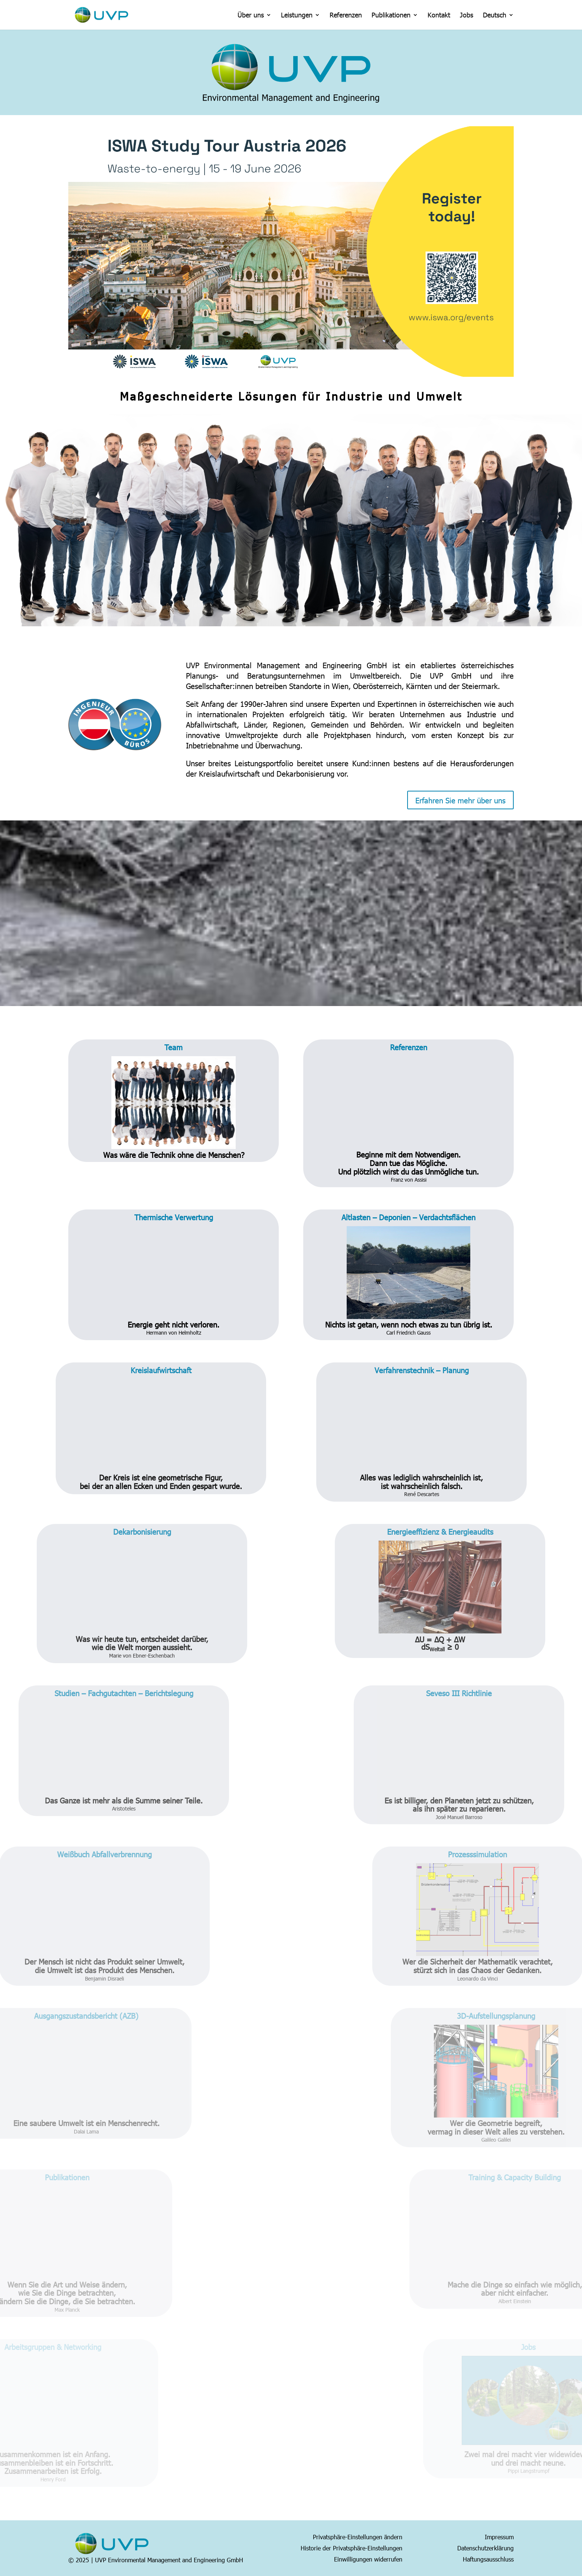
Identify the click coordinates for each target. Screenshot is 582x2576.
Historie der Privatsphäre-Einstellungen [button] (351, 2547)
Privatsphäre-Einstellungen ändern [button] (357, 2536)
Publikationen (391, 15)
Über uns (251, 15)
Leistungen (297, 15)
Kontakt (439, 15)
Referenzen (346, 15)
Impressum (499, 2536)
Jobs (466, 15)
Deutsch (494, 15)
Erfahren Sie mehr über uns (460, 800)
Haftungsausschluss (488, 2558)
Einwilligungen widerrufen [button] (368, 2558)
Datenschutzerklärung (485, 2547)
